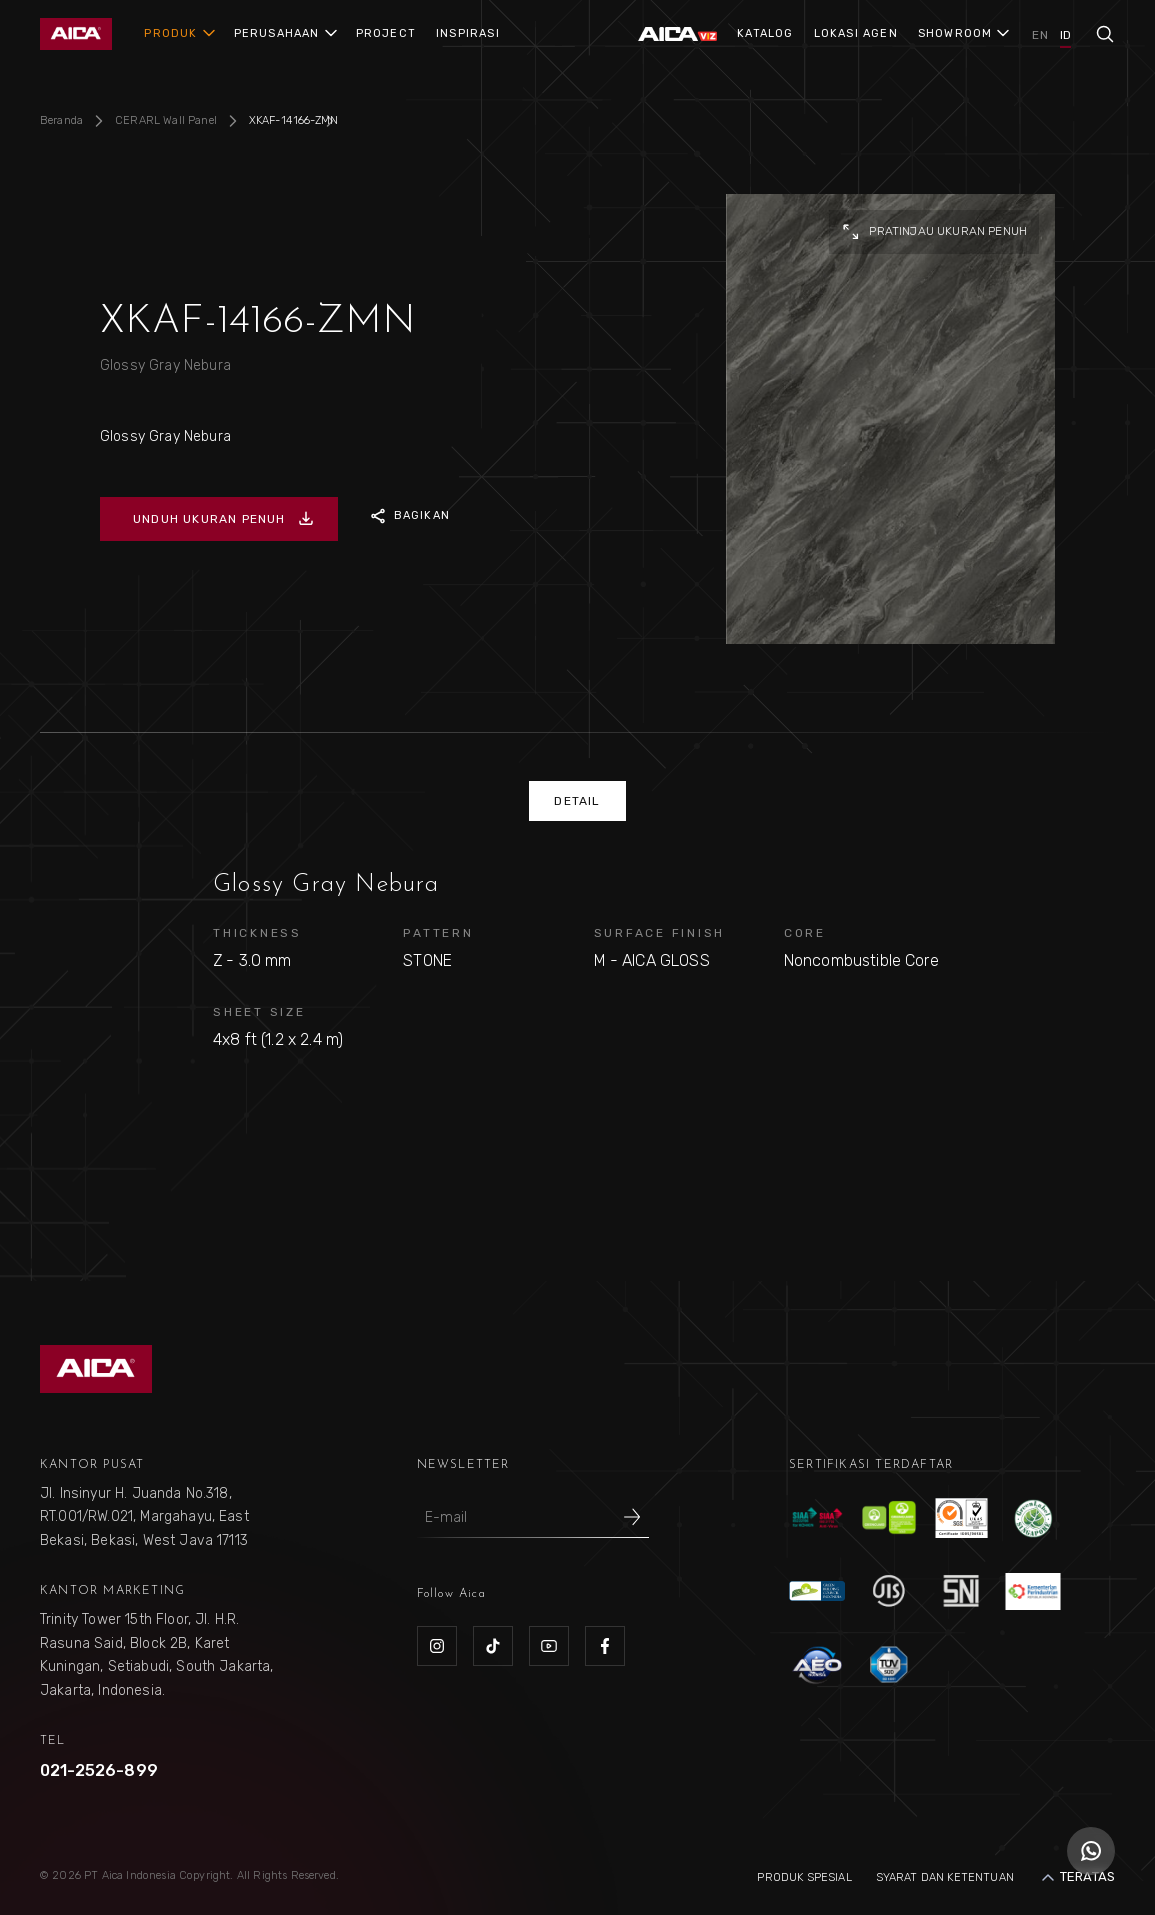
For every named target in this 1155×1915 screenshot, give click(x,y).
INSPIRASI (468, 33)
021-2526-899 (99, 1770)
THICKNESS (257, 933)
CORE (805, 933)
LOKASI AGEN (856, 33)
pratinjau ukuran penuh (934, 232)
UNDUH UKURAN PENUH (223, 519)
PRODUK (170, 33)
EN (1039, 35)
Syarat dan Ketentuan (945, 1877)
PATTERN (438, 933)
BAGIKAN (408, 516)
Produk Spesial (804, 1877)
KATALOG (765, 33)
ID (1065, 35)
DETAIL (577, 801)
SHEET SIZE (259, 1012)
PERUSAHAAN (277, 33)
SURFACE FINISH (660, 933)
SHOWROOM (955, 33)
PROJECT (386, 33)
